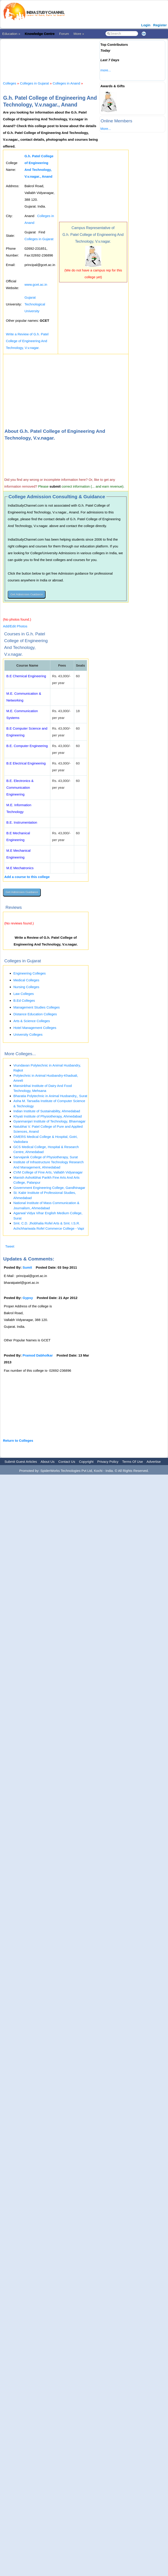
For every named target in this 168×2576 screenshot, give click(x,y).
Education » (11, 34)
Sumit (27, 1267)
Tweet (9, 1246)
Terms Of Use (132, 1461)
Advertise (153, 1461)
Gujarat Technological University (34, 304)
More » (78, 34)
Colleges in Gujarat (34, 83)
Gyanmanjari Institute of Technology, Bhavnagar (49, 1121)
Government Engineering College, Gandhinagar (49, 1188)
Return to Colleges (18, 1440)
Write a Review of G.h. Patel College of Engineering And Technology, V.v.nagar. (27, 341)
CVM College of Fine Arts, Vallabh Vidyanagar (48, 1172)
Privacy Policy (107, 1461)
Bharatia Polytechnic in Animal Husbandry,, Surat (50, 1096)
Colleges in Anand (66, 83)
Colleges (9, 83)
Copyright (86, 1461)
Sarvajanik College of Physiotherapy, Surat (45, 1157)
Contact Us (66, 1461)
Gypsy (28, 1298)
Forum (64, 34)
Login (146, 25)
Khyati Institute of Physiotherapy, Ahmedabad (47, 1116)
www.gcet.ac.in (35, 284)
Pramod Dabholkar (38, 1355)
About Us (48, 1461)
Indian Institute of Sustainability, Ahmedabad (46, 1111)
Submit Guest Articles (21, 1461)
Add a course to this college (27, 877)
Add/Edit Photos (15, 626)
